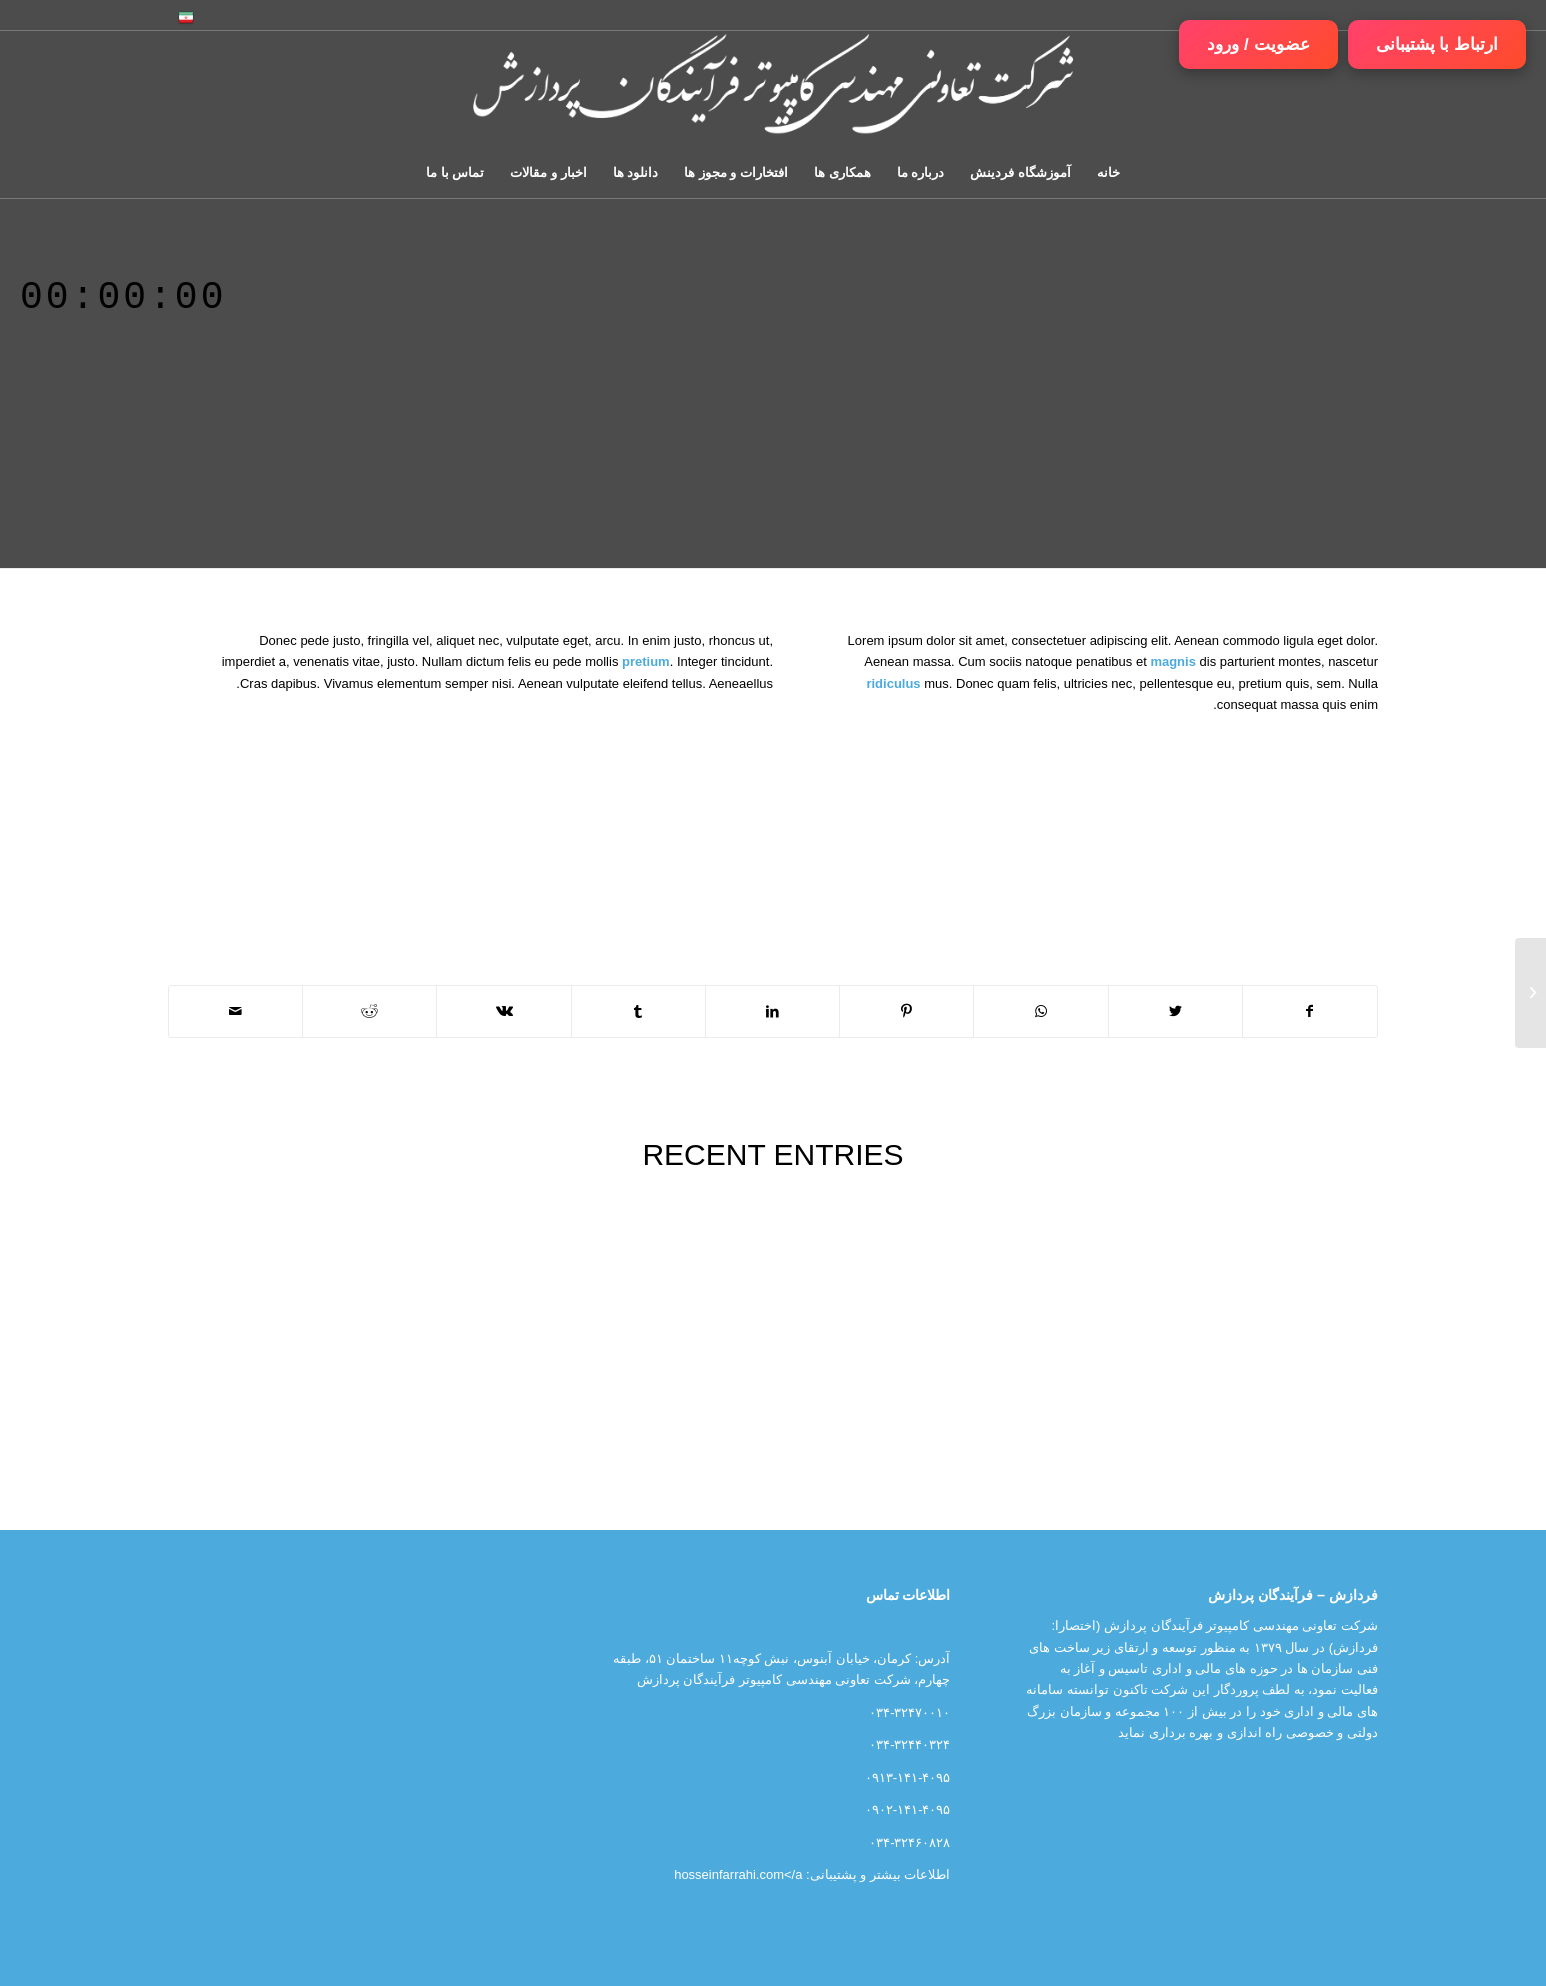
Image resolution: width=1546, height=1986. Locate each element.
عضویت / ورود (1258, 44)
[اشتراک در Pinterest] (906, 1011)
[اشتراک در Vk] (503, 1011)
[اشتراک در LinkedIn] (772, 1011)
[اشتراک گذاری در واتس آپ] (1040, 1011)
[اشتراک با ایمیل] (235, 1011)
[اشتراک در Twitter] (1175, 1011)
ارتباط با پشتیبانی (1437, 44)
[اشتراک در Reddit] (369, 1011)
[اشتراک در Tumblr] (638, 1011)
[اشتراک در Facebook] (1310, 1011)
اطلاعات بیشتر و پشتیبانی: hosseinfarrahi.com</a (812, 1874)
